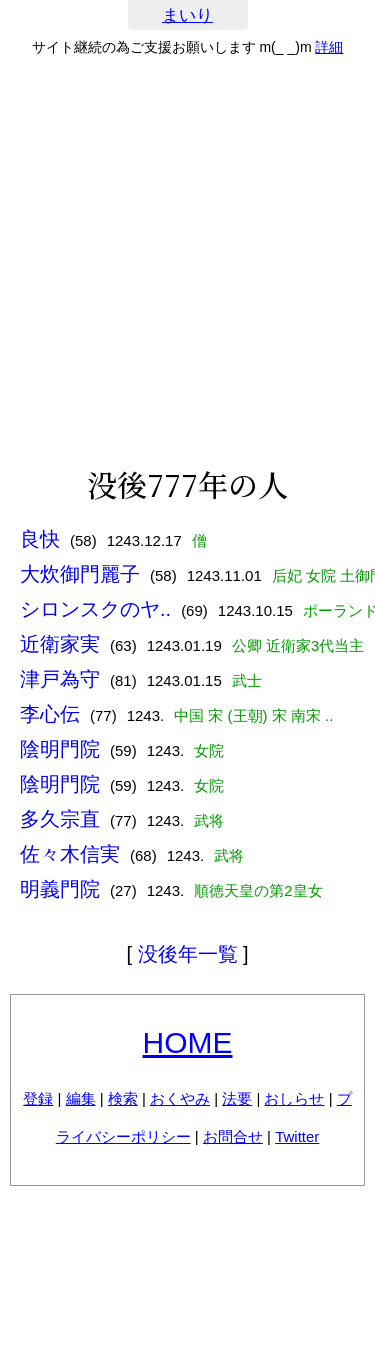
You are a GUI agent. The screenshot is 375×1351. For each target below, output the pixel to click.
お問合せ (233, 1136)
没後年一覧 (188, 954)
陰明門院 (60, 749)
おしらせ (294, 1098)
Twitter (297, 1136)
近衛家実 (60, 644)
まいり (187, 15)
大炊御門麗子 (80, 574)
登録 (38, 1098)
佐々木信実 (70, 854)
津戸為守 (60, 679)
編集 (81, 1098)
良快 (40, 539)
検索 (123, 1098)
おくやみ (180, 1098)
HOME (188, 1042)
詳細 (329, 47)
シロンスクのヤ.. (95, 609)
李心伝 (50, 714)
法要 (237, 1098)
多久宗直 (60, 819)
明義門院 (60, 889)
